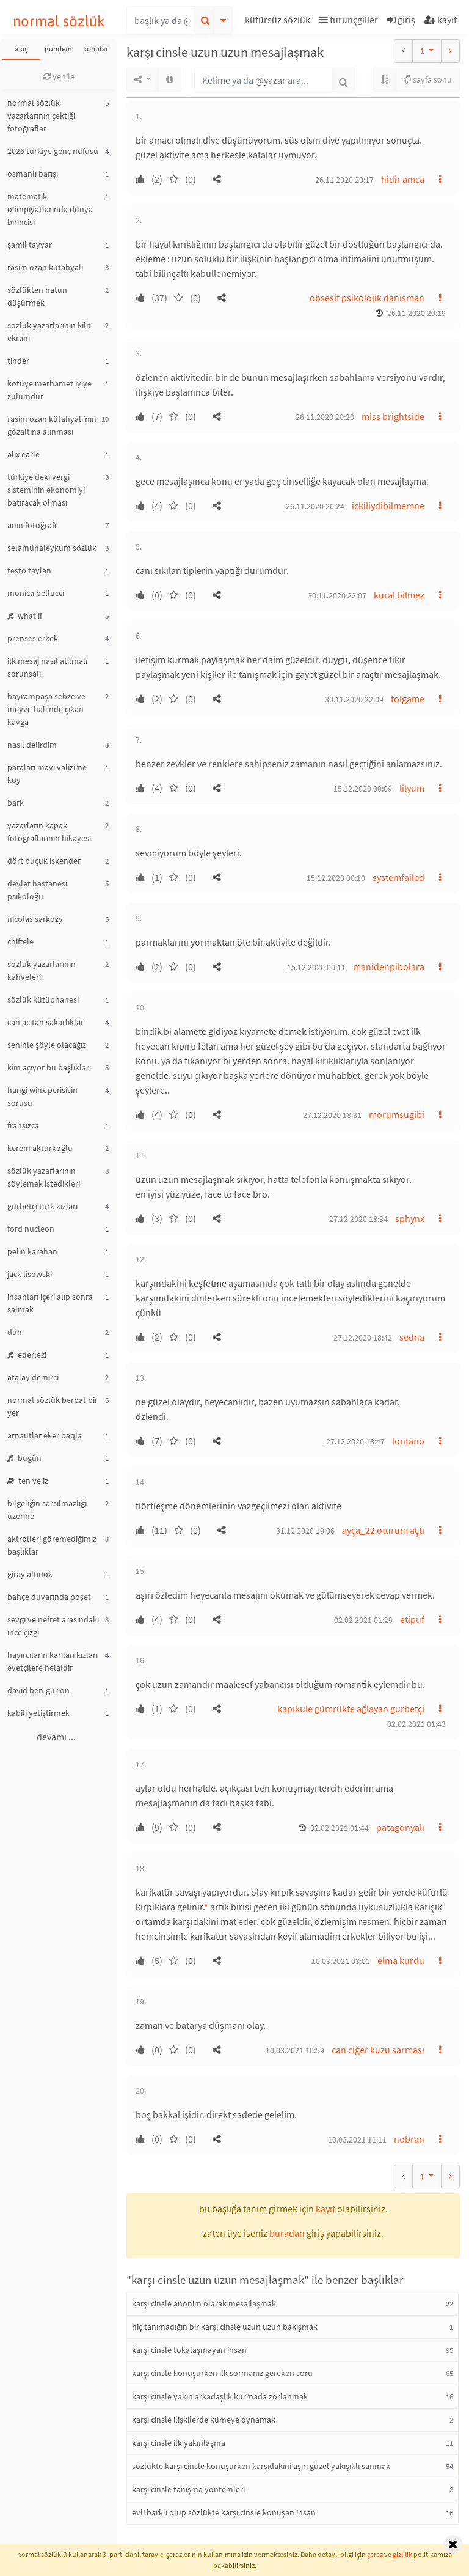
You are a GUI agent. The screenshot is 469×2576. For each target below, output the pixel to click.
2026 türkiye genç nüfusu (52, 150)
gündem (58, 48)
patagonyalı (400, 1827)
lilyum (411, 788)
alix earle (23, 454)
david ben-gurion (38, 1690)
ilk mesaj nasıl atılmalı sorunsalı (47, 667)
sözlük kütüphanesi (43, 999)
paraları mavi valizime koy (47, 774)
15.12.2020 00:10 (336, 877)
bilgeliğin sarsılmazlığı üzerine (47, 1510)
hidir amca (402, 179)
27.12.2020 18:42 (362, 1337)
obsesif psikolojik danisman (367, 298)
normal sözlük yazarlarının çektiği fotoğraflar (41, 115)
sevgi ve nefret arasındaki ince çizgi (53, 1626)
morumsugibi (396, 1114)
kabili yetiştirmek (38, 1712)
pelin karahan (32, 1251)
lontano (408, 1441)
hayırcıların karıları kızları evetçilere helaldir (52, 1661)
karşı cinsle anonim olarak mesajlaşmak (204, 2303)
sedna (411, 1337)
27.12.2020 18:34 (358, 1218)
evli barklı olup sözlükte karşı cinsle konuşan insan (224, 2512)
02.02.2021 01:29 (363, 1619)
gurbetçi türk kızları (42, 1206)
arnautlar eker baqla (44, 1435)
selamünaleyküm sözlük (51, 547)
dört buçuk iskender (44, 860)
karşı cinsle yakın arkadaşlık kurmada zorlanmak (220, 2396)
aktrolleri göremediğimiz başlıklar (51, 1545)
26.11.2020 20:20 (325, 416)
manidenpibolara (388, 966)
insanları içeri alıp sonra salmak (50, 1303)
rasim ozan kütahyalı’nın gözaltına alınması (51, 425)
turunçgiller (348, 19)
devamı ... (56, 1737)
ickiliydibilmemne (388, 505)
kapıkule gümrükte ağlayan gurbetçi (350, 1708)
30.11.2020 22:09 (354, 699)
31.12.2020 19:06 (305, 1530)
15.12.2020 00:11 (316, 967)
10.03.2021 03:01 (340, 1961)
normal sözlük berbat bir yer (52, 1406)
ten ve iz (27, 1480)
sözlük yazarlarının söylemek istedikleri (43, 1177)
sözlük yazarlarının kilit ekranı (49, 332)
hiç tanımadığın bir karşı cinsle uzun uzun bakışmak (225, 2326)
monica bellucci (35, 592)
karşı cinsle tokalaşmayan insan (189, 2349)
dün (14, 1332)
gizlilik (402, 2554)
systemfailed (398, 877)
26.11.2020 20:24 (315, 506)
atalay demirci (33, 1377)
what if (24, 615)
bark (15, 802)
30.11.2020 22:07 (337, 595)
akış (21, 48)
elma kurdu (400, 1960)
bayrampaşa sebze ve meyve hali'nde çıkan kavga (46, 709)
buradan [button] (287, 2233)
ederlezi (26, 1354)
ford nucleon (30, 1228)
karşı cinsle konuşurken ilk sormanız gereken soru (222, 2373)
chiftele (20, 941)
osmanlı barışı (32, 173)
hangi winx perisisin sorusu (42, 1096)
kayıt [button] (325, 2208)
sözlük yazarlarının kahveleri (41, 970)
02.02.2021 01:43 (416, 1723)
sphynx (409, 1218)
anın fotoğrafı (31, 525)
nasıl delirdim (32, 744)
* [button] (206, 1907)
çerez (375, 2554)
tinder (18, 360)
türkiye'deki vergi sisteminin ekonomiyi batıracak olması (46, 489)
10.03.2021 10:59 (295, 2050)
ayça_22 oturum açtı (383, 1530)
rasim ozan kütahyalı (45, 267)
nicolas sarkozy (35, 918)
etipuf (412, 1619)
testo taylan (29, 570)
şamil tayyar (29, 244)
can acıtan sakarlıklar (45, 1022)
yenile (59, 76)
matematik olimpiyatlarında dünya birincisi (50, 209)
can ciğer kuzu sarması (378, 2050)
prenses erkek (32, 638)
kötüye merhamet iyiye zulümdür (49, 390)
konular (96, 48)
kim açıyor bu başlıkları (49, 1067)
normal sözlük (59, 21)
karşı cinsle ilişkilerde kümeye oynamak (203, 2419)
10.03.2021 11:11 (357, 2139)
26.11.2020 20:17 (344, 179)
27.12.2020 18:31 (332, 1115)
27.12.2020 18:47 (355, 1441)
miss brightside (393, 416)
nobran (409, 2139)
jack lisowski (29, 1273)
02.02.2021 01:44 (339, 1827)
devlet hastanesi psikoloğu (37, 890)
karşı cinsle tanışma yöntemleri (188, 2489)
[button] (279, 21)
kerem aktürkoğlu (40, 1148)
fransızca (23, 1125)
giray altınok (30, 1574)
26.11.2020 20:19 (416, 312)
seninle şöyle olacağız (46, 1044)
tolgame (407, 699)
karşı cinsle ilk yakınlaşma (178, 2442)
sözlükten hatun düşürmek (37, 296)
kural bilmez (399, 595)
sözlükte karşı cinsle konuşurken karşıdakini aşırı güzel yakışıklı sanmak (261, 2465)
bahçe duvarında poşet (49, 1596)
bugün (24, 1457)
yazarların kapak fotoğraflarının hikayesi (49, 832)
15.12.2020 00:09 (362, 788)
